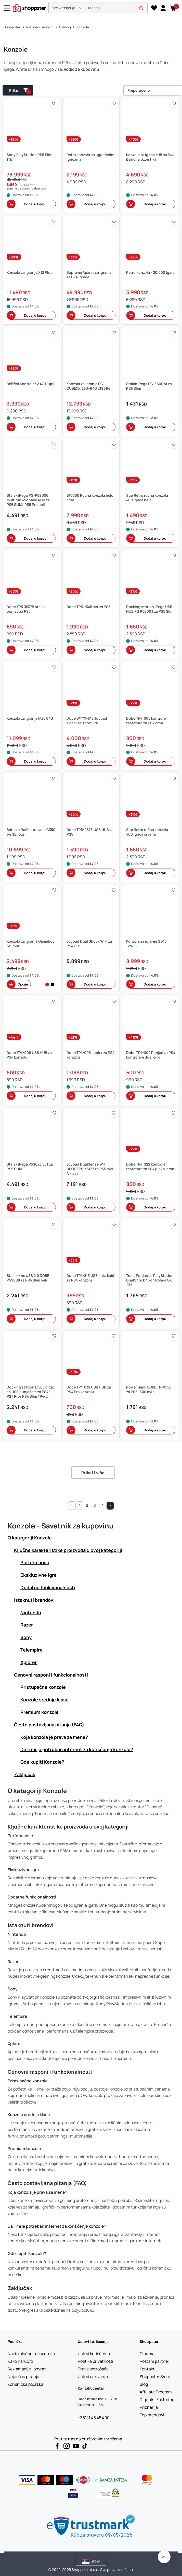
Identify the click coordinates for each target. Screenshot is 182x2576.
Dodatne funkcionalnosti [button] (47, 1587)
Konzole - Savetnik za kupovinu (61, 1526)
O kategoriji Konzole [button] (30, 1538)
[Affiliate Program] (156, 2392)
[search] (116, 8)
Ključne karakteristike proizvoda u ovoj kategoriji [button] (68, 1550)
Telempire (17, 2016)
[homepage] (29, 7)
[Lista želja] (154, 8)
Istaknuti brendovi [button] (34, 1600)
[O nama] (147, 2353)
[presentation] (91, 8)
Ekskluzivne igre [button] (38, 1575)
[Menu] (9, 8)
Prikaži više (93, 1473)
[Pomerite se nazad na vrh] (164, 2556)
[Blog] (144, 2384)
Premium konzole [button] (39, 1712)
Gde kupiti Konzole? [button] (42, 1762)
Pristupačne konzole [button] (43, 1687)
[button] (66, 8)
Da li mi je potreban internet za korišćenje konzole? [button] (76, 1749)
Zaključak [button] (24, 1774)
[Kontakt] (147, 2369)
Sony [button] (26, 1637)
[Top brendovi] (152, 2415)
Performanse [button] (34, 1562)
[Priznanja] (149, 2407)
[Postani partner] (154, 2361)
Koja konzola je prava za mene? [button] (54, 1737)
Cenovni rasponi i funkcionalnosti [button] (51, 1675)
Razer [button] (26, 1625)
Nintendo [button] (30, 1612)
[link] (163, 8)
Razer (13, 1961)
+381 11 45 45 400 (94, 2417)
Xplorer (15, 2043)
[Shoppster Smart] (156, 2376)
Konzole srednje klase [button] (44, 1699)
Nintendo (17, 1934)
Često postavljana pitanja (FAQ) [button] (49, 1725)
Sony (13, 1989)
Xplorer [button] (28, 1662)
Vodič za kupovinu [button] (81, 69)
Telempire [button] (31, 1650)
